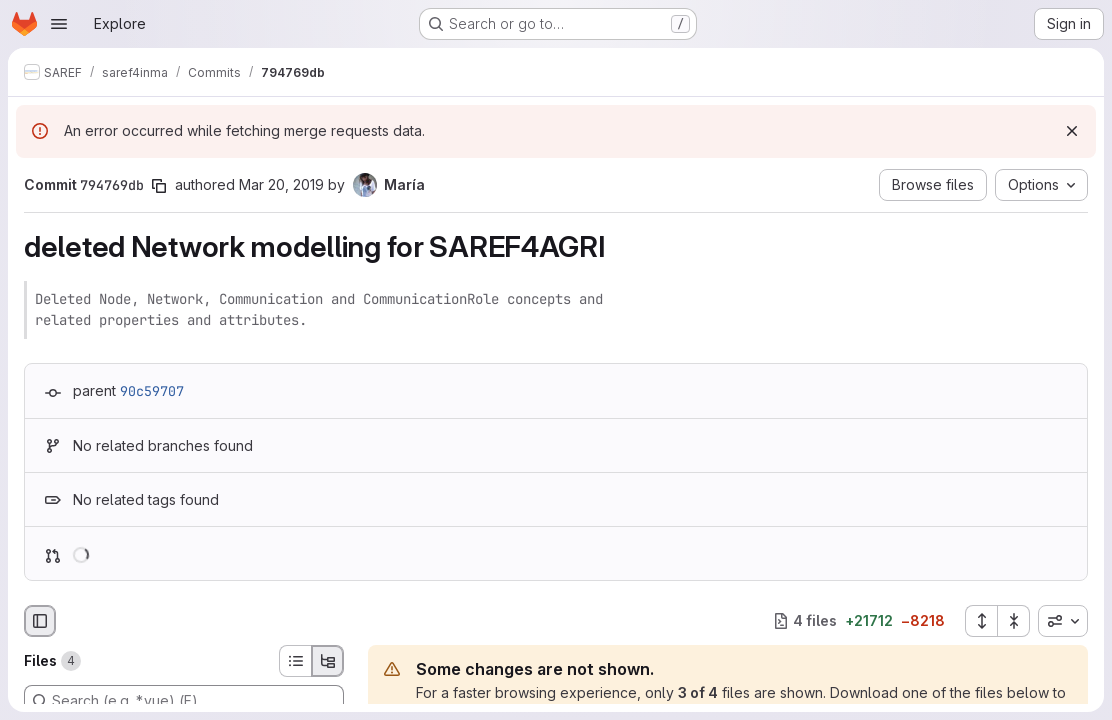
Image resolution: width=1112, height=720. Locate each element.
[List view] (295, 661)
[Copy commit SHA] (159, 186)
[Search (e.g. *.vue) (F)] (184, 701)
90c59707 (152, 391)
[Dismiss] (1072, 131)
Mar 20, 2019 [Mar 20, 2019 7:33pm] (281, 184)
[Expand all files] (981, 621)
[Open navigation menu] (59, 24)
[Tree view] (328, 661)
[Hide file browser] (40, 621)
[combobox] (1063, 621)
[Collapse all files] (1014, 621)
